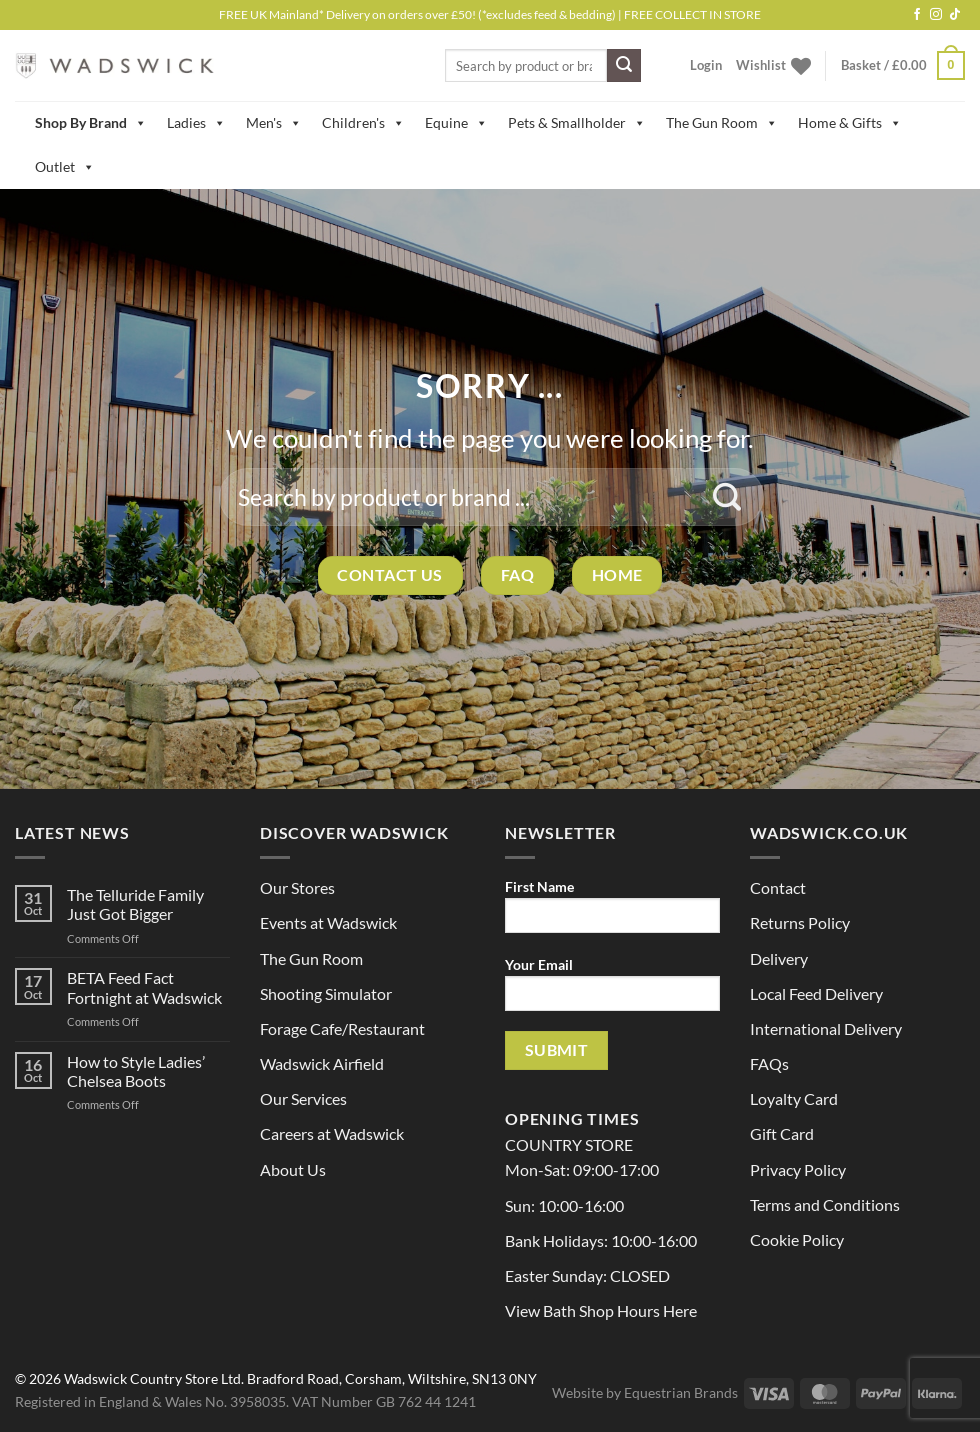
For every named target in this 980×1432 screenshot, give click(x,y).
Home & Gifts (850, 123)
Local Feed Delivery (816, 993)
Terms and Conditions (825, 1204)
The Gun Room (722, 123)
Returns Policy (800, 922)
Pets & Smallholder (577, 123)
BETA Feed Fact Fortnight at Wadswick (144, 987)
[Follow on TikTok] (955, 15)
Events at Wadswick (328, 922)
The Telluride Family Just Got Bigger (135, 904)
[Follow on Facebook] (917, 15)
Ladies (196, 123)
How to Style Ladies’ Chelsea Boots (136, 1071)
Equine (456, 123)
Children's (363, 123)
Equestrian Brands (681, 1392)
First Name (612, 912)
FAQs (769, 1063)
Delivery (779, 958)
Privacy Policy (798, 1169)
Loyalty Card (794, 1098)
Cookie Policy (797, 1239)
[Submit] (624, 66)
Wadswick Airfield (322, 1063)
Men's (274, 123)
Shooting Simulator (326, 993)
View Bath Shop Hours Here (601, 1310)
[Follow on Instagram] (936, 15)
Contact (778, 887)
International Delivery (826, 1028)
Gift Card (782, 1133)
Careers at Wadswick (332, 1133)
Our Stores (297, 887)
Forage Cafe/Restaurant (342, 1028)
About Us (293, 1169)
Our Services (303, 1098)
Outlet (65, 167)
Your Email (612, 990)
